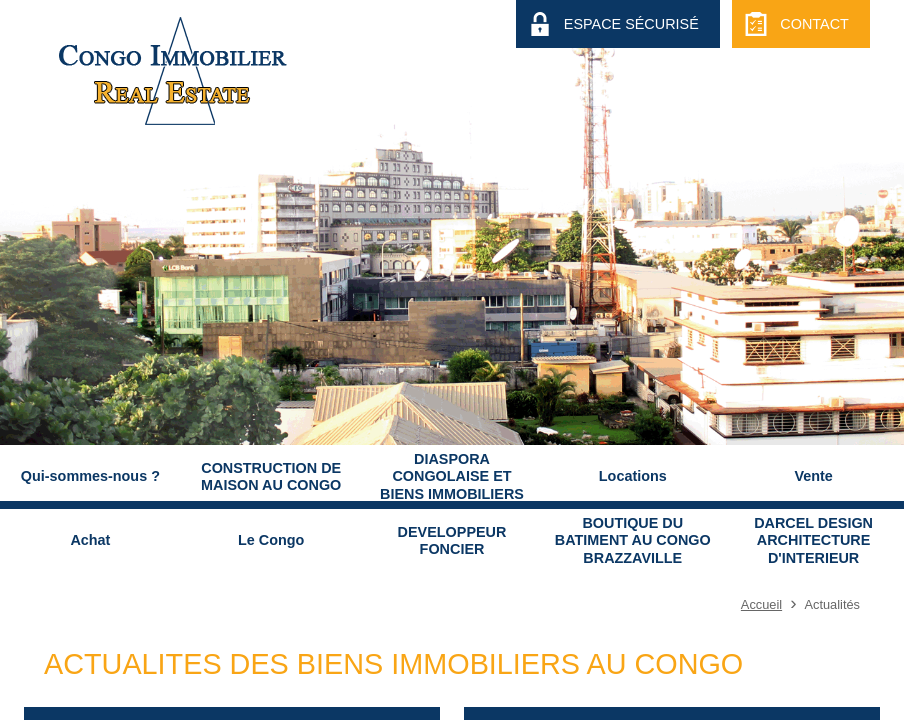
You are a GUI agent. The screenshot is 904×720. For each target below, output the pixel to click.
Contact (814, 24)
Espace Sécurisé (631, 24)
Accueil (761, 604)
